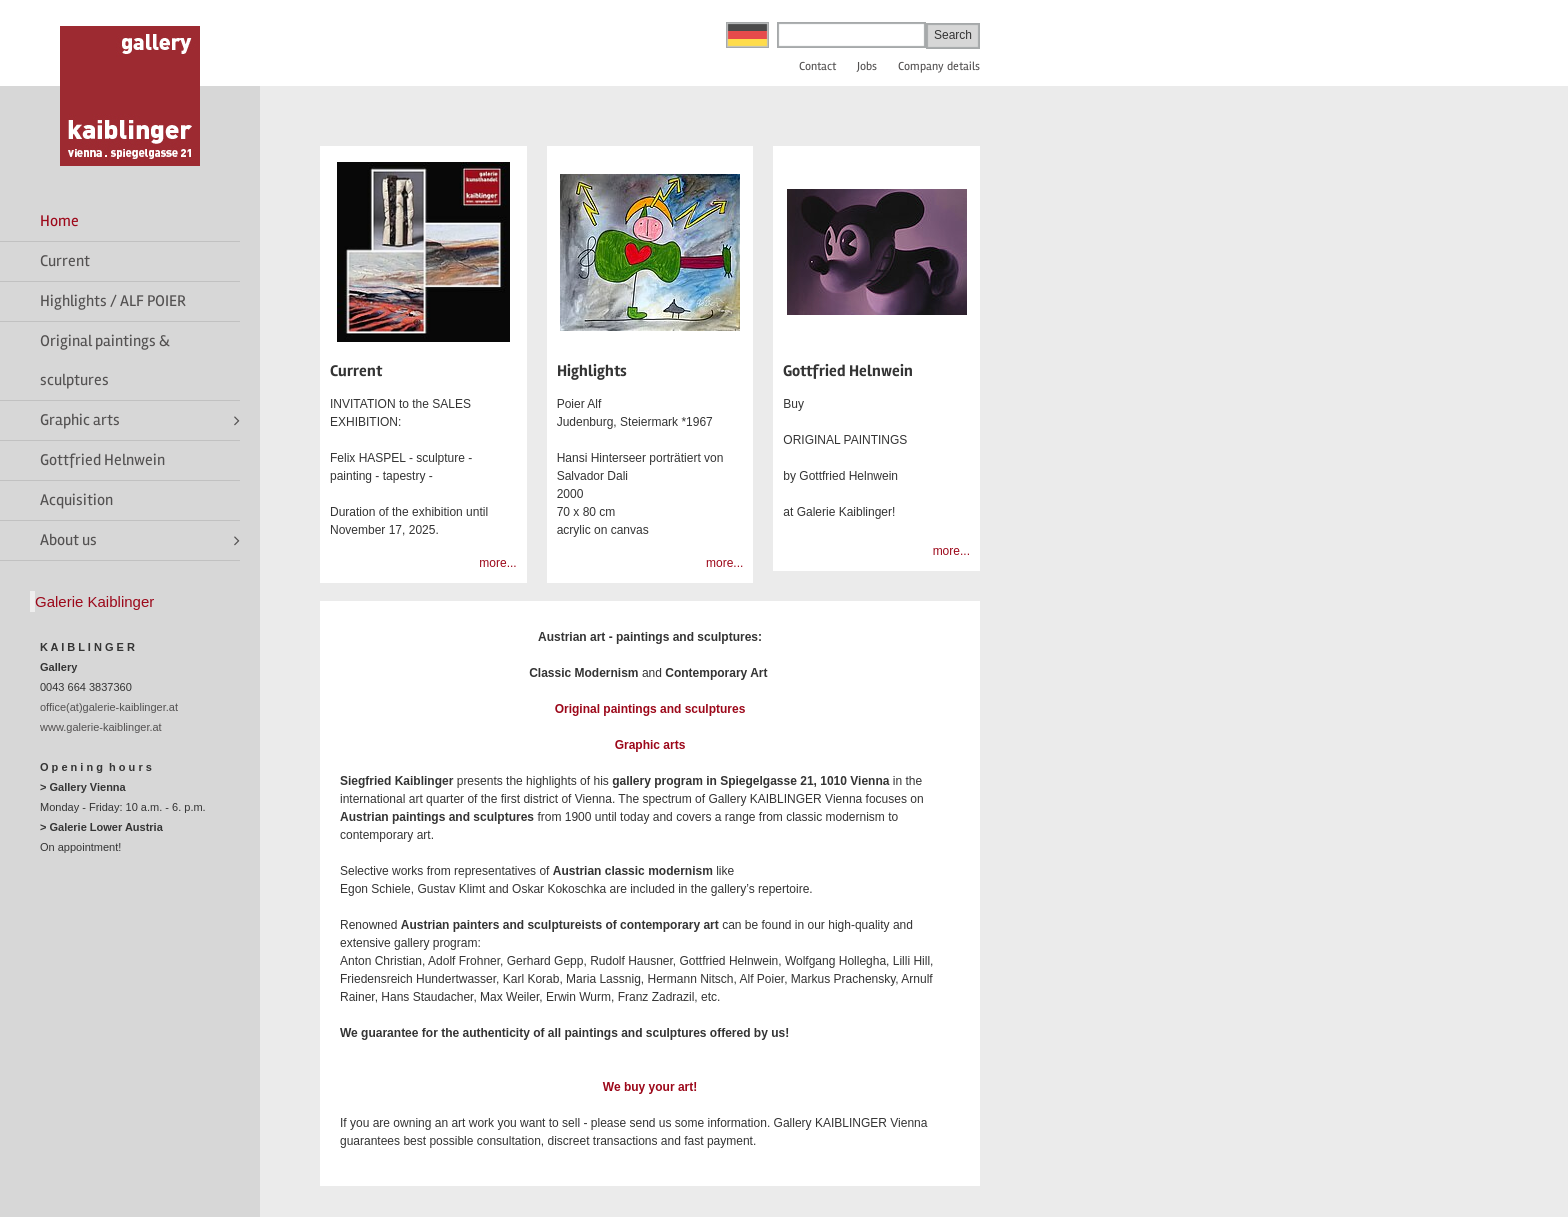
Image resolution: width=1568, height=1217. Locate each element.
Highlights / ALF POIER (113, 301)
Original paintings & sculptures (105, 360)
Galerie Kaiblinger (94, 601)
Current (65, 261)
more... (497, 563)
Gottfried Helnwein (102, 460)
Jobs (867, 66)
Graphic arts (80, 420)
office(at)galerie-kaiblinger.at (109, 707)
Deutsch (747, 35)
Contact (817, 66)
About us (68, 540)
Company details (939, 66)
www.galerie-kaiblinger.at (101, 727)
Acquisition (76, 500)
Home (59, 221)
